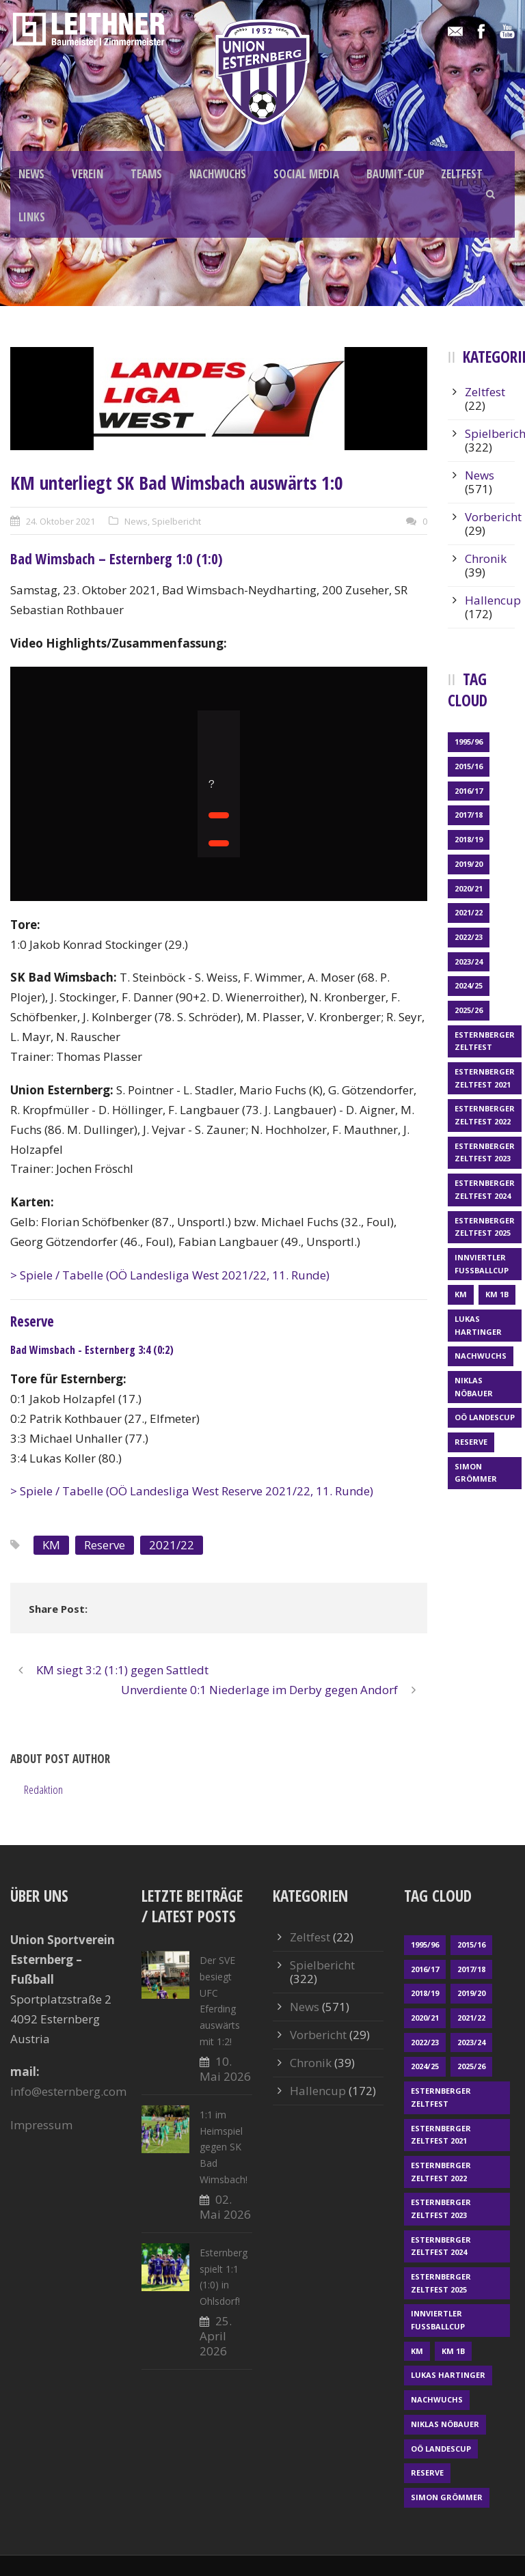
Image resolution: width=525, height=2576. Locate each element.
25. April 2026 (216, 2336)
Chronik (486, 558)
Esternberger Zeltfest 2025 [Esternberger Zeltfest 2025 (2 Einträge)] (485, 1226)
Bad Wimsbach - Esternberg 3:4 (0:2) (92, 1349)
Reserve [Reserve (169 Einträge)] (471, 1442)
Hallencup (493, 600)
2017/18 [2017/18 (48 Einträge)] (469, 814)
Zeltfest (485, 392)
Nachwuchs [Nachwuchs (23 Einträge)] (481, 1356)
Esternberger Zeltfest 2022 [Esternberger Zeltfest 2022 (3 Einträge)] (485, 1114)
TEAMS (146, 174)
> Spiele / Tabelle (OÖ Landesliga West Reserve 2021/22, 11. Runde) (191, 1491)
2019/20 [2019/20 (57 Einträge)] (469, 864)
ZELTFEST (462, 174)
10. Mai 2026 (225, 2068)
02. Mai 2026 (225, 2206)
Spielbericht (176, 521)
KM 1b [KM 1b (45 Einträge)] (497, 1294)
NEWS (31, 174)
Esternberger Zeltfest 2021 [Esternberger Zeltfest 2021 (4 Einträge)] (485, 1078)
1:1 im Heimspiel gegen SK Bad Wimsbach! (223, 2147)
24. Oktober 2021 (60, 521)
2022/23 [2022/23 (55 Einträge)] (469, 937)
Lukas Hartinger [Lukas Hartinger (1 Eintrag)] (478, 1325)
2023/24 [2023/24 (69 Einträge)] (469, 961)
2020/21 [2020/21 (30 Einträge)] (469, 888)
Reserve (104, 1545)
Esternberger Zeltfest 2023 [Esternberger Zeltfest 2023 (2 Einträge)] (485, 1152)
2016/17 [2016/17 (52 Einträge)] (469, 791)
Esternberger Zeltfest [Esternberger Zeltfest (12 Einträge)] (485, 1041)
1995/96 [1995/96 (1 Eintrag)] (469, 741)
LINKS (31, 217)
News (136, 521)
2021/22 (171, 1545)
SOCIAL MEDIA (306, 174)
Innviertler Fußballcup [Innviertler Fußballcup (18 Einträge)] (482, 1263)
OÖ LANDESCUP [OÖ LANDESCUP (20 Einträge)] (485, 1417)
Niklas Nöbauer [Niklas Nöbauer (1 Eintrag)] (474, 1386)
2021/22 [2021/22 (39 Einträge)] (469, 912)
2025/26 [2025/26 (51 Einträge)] (469, 1010)
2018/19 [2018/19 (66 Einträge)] (469, 839)
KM (51, 1545)
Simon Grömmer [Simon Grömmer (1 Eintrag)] (476, 1472)
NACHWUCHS (217, 174)
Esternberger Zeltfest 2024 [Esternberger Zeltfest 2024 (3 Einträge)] (485, 1189)
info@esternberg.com (68, 2091)
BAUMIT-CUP (395, 174)
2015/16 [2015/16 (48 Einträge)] (469, 766)
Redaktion (43, 1789)
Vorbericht (493, 517)
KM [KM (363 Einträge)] (461, 1294)
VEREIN (87, 174)
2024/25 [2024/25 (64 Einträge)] (469, 985)
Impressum (41, 2125)
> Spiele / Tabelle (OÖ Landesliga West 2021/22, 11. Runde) (169, 1275)
